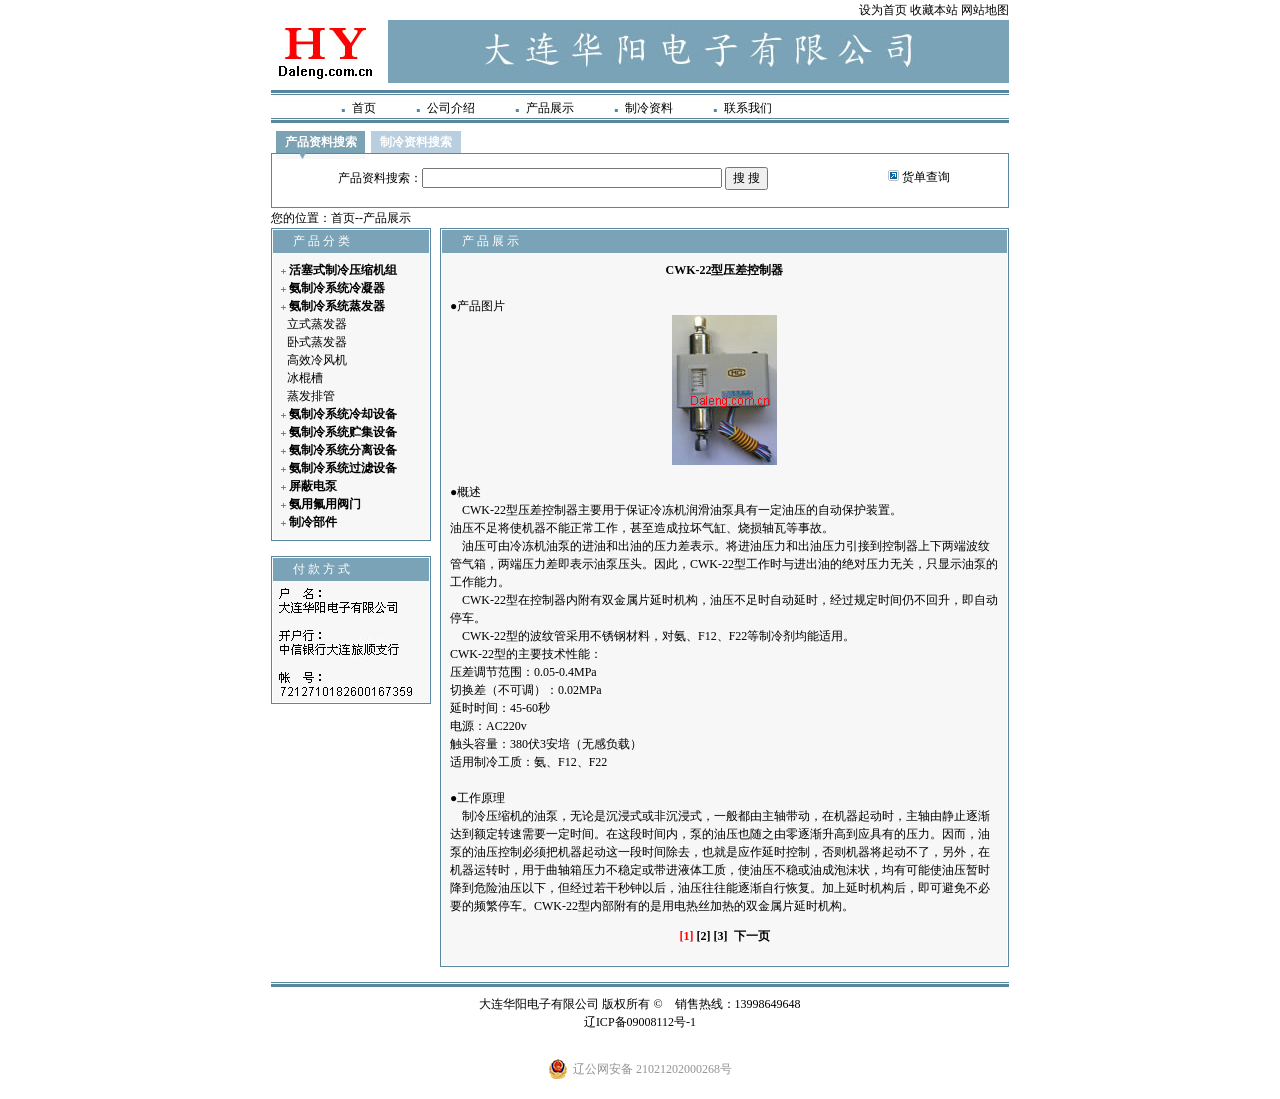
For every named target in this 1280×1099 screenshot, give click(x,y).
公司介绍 (451, 108)
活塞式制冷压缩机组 (343, 270)
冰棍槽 (305, 378)
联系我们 (748, 108)
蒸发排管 (311, 396)
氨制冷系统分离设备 (343, 450)
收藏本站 (934, 10)
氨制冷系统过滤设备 (343, 468)
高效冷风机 (317, 360)
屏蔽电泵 (313, 486)
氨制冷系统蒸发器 (337, 306)
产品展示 (550, 108)
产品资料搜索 (321, 142)
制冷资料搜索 (416, 142)
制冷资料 (649, 108)
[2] (704, 936)
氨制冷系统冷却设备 (343, 414)
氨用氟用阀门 (325, 504)
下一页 (752, 936)
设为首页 (883, 10)
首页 (364, 108)
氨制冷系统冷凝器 (337, 288)
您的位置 (295, 218)
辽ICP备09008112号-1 (640, 1022)
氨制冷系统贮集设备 (343, 432)
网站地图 (985, 10)
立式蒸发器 (317, 324)
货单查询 (926, 177)
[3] (721, 936)
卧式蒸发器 (317, 342)
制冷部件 (313, 522)
